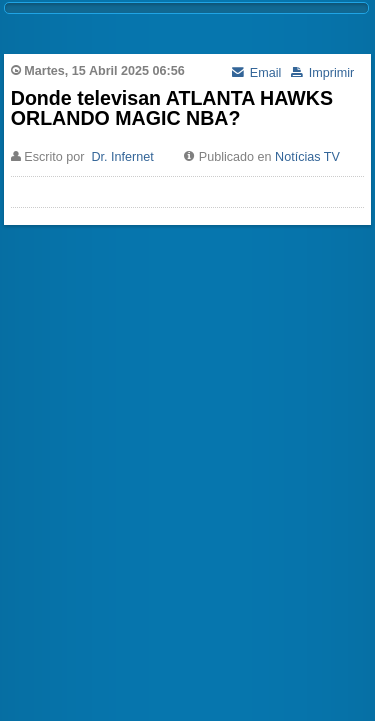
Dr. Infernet (122, 157)
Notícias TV (307, 157)
